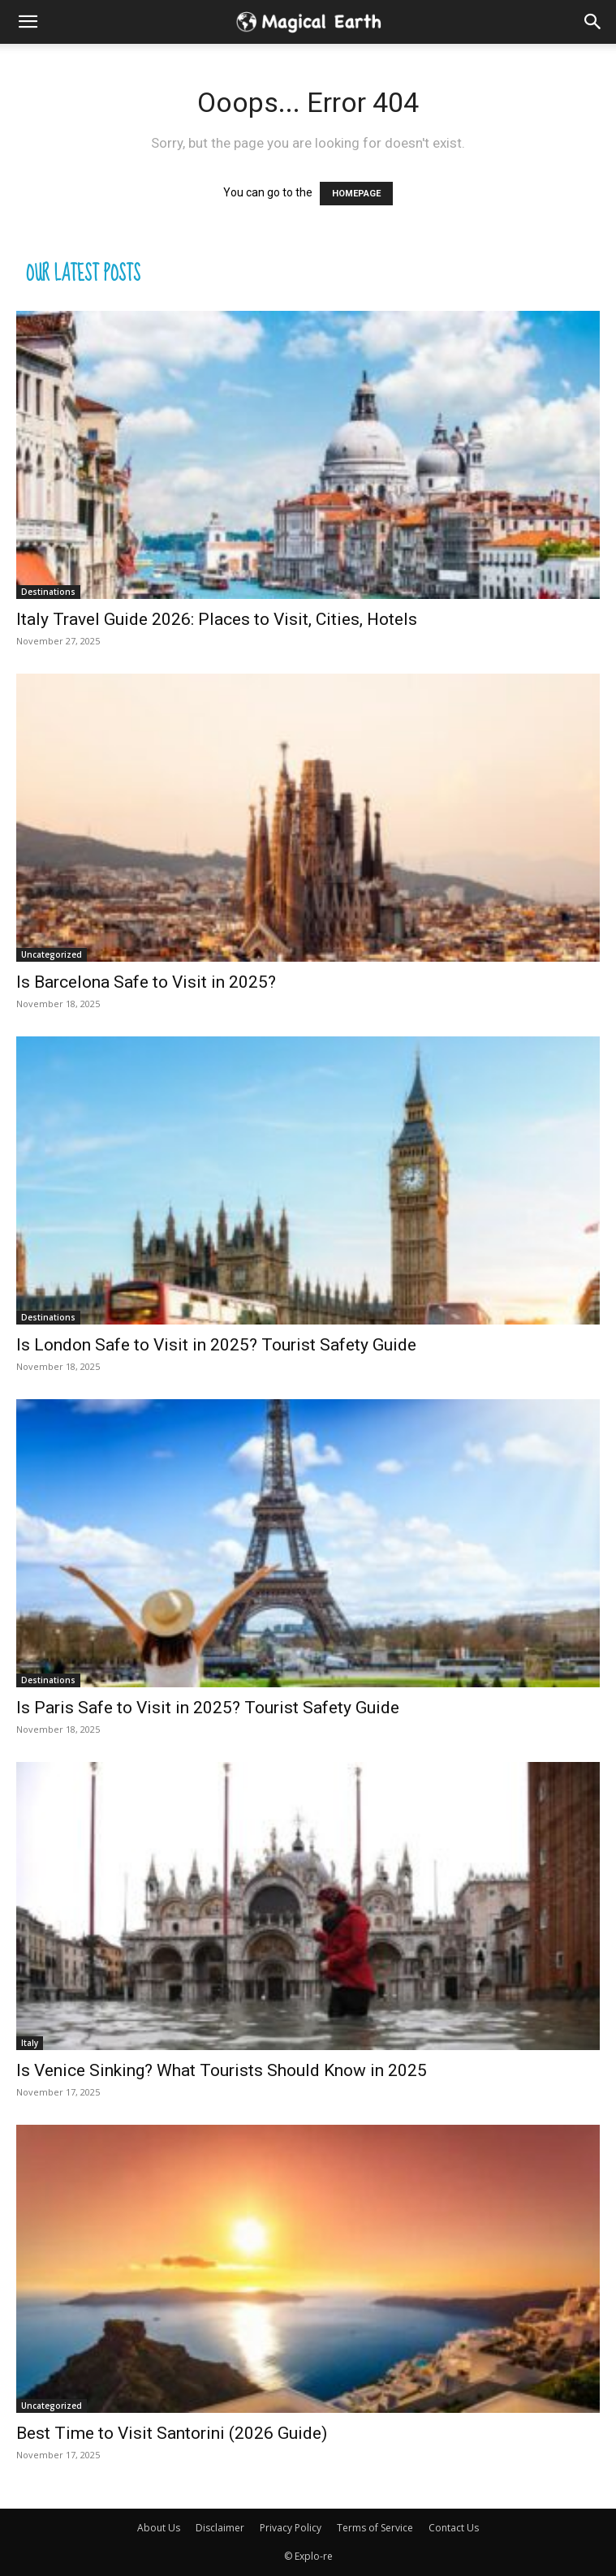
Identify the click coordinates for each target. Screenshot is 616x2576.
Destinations (48, 591)
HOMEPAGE (356, 193)
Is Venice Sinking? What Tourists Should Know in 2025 (221, 2070)
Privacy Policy (290, 2528)
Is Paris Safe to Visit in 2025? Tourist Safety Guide (207, 1707)
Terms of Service (375, 2528)
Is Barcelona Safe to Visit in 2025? (146, 982)
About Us (158, 2528)
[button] (593, 22)
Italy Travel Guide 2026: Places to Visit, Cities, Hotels (216, 619)
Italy (29, 2042)
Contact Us (454, 2528)
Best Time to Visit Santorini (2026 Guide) (171, 2433)
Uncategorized (51, 954)
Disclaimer (220, 2528)
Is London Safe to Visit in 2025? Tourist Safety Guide (216, 1345)
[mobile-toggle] (28, 22)
